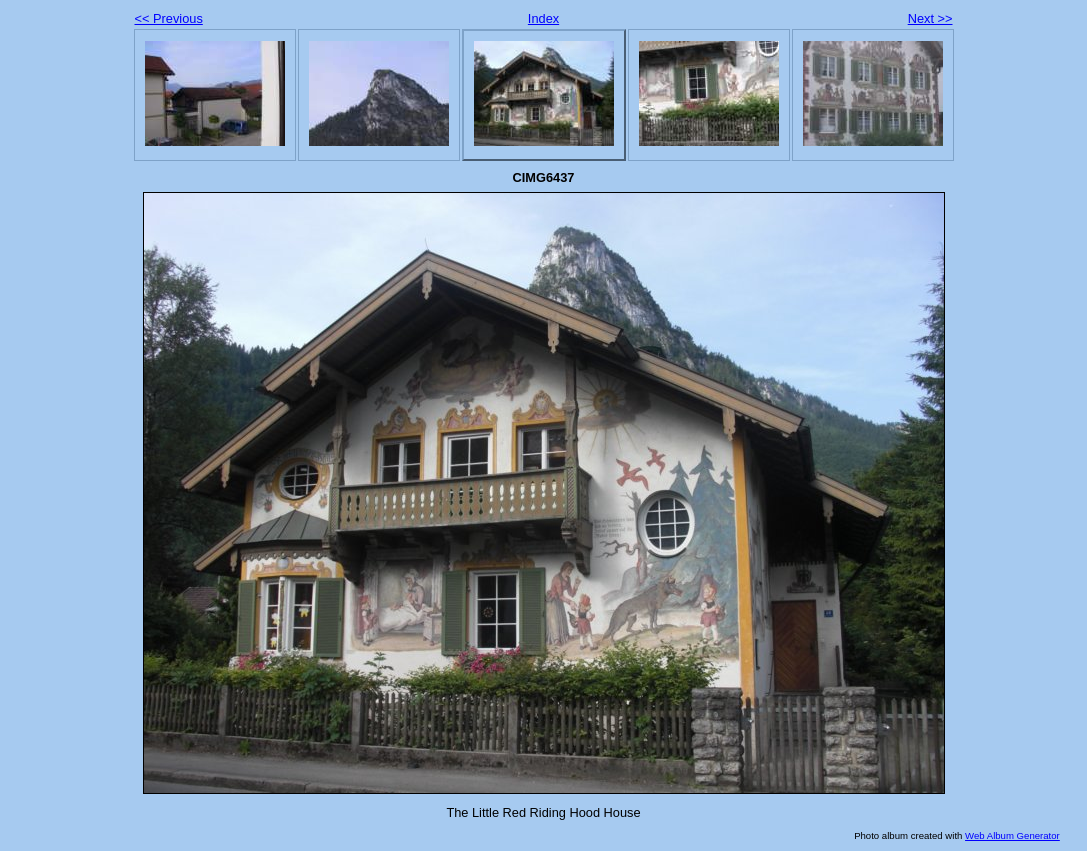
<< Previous (169, 18)
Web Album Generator (1012, 835)
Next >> (930, 18)
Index (543, 18)
